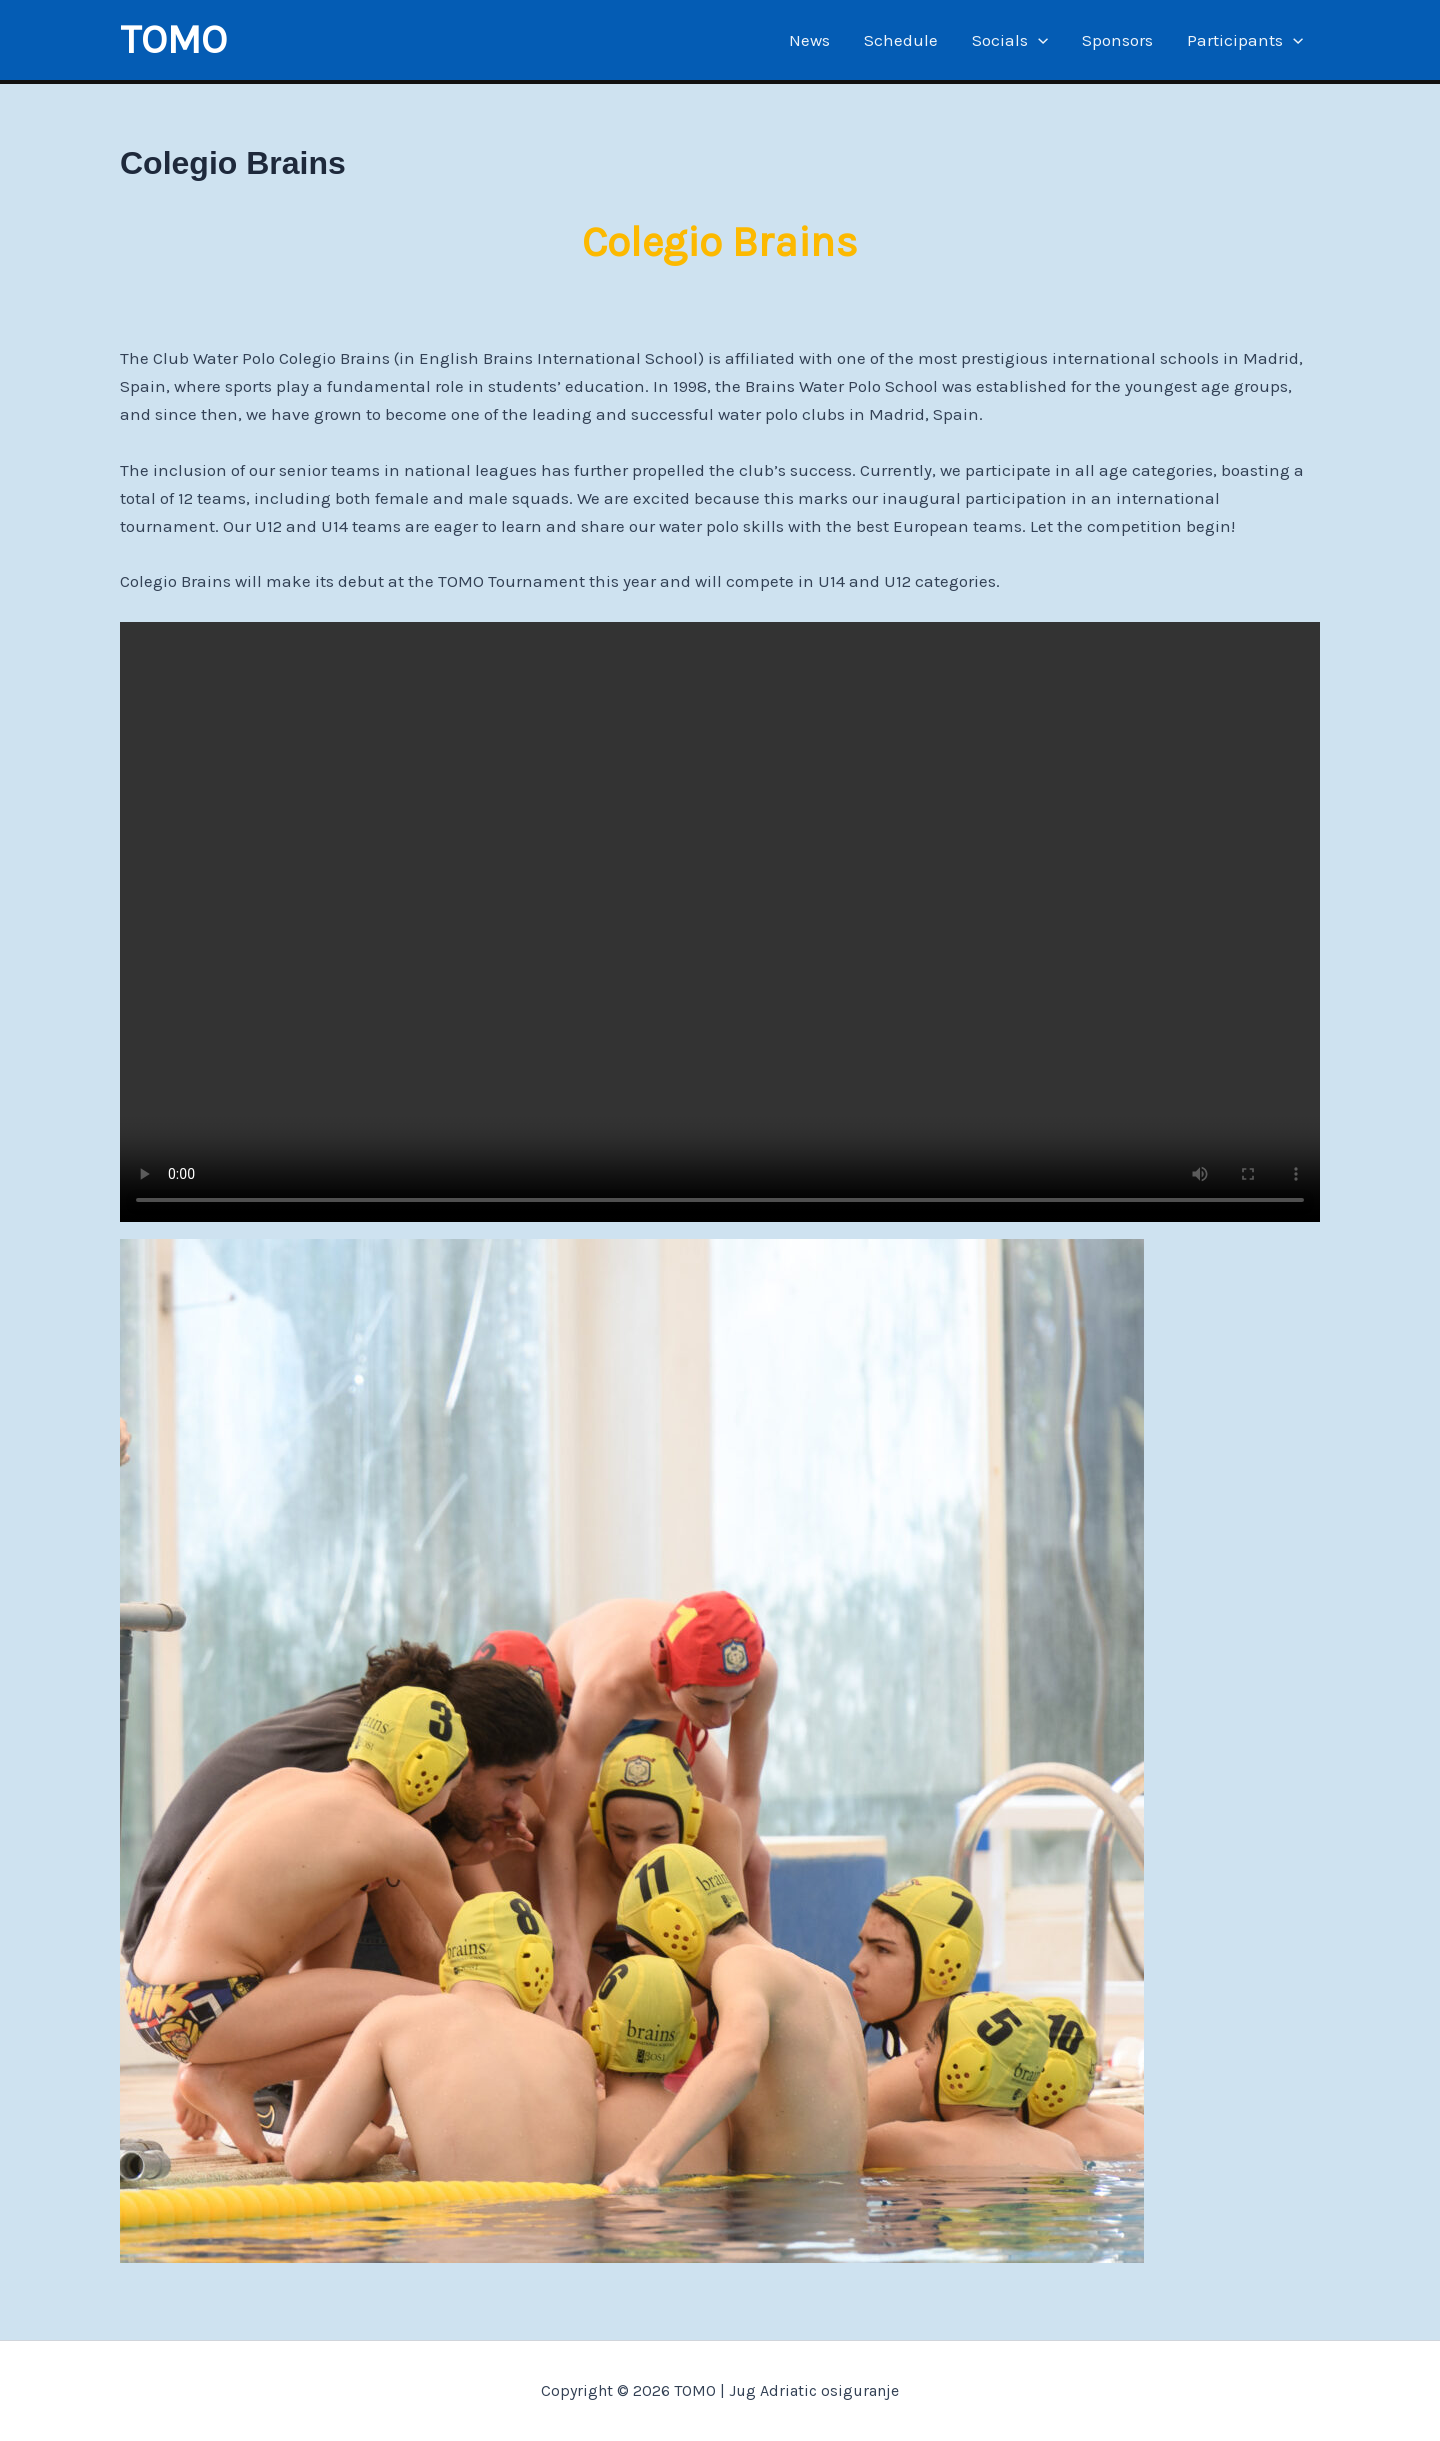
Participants (1245, 40)
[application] (1038, 40)
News (809, 40)
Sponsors (1117, 40)
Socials (1010, 40)
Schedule (901, 40)
